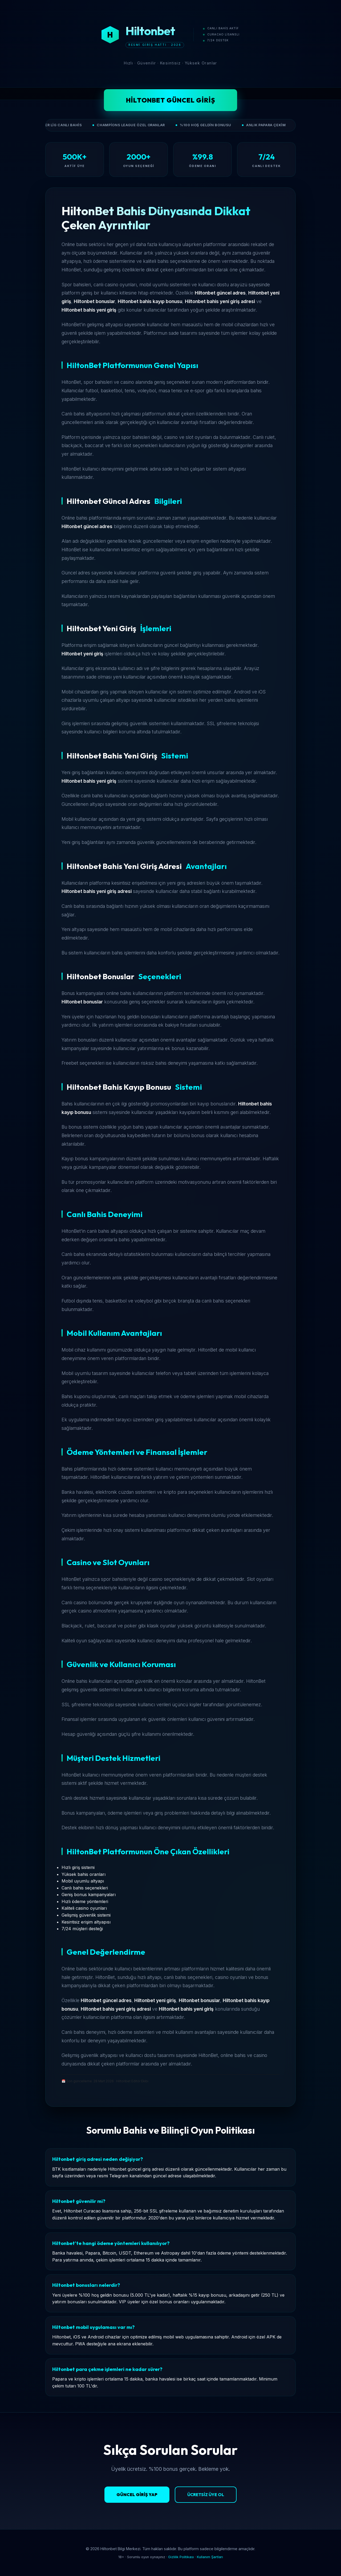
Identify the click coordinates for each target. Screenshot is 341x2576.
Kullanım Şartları (210, 2557)
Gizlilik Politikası (181, 2557)
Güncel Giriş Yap (136, 2494)
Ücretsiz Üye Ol (205, 2494)
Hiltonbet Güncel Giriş (170, 100)
